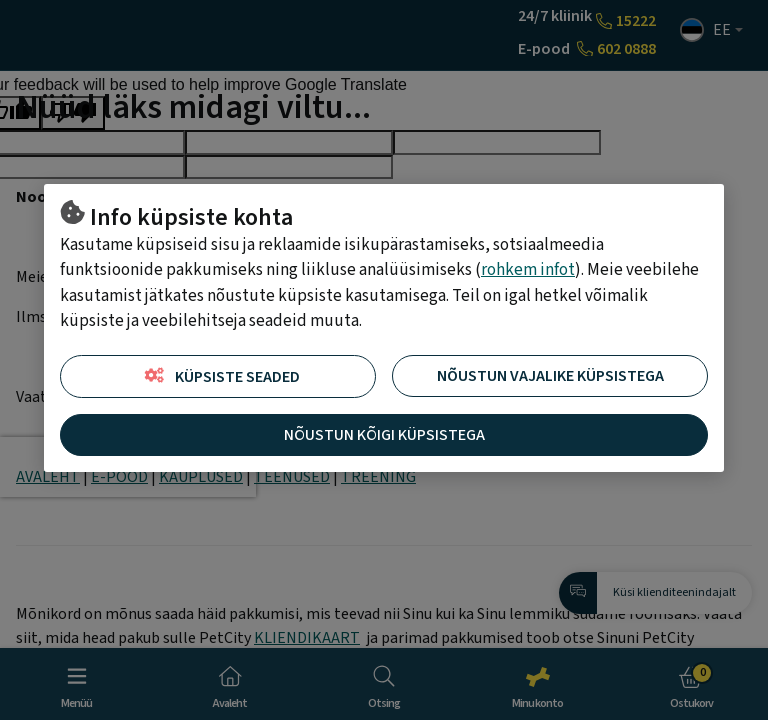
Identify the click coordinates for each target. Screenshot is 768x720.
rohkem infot (528, 270)
